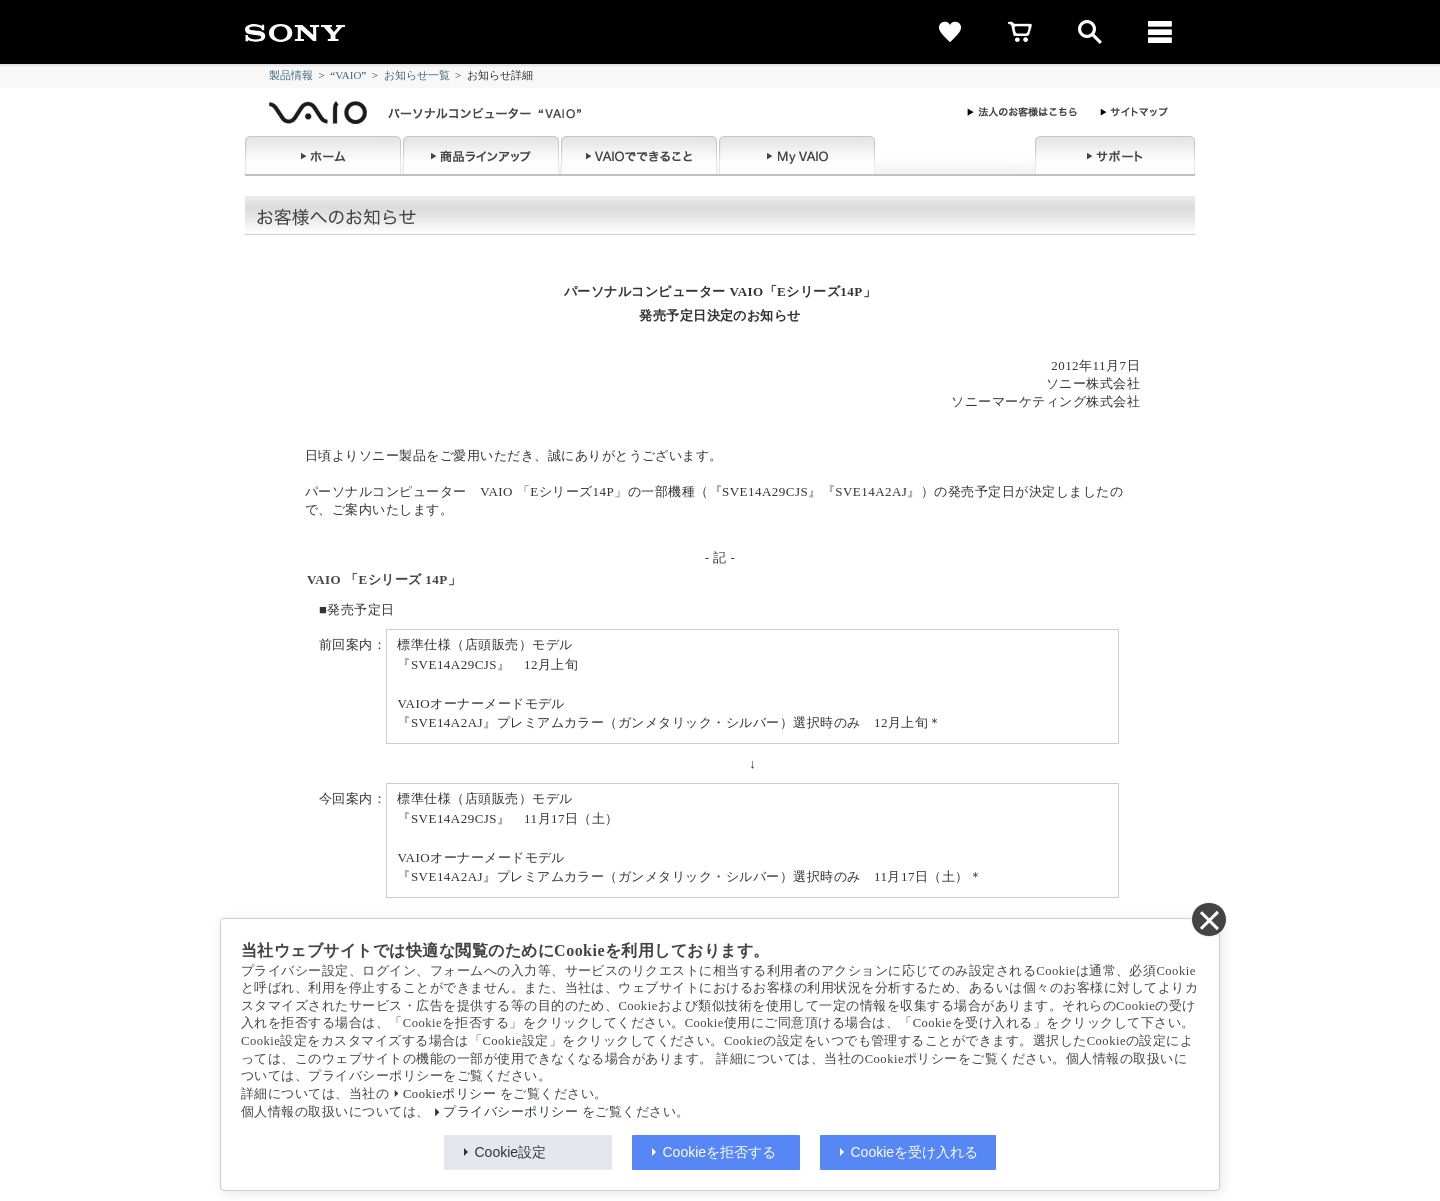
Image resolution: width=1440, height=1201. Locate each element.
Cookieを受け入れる (915, 1152)
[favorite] (950, 32)
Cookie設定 (511, 1152)
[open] (1090, 32)
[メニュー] (1160, 32)
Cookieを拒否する (720, 1152)
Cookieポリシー (449, 1094)
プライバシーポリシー (510, 1112)
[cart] (1020, 32)
